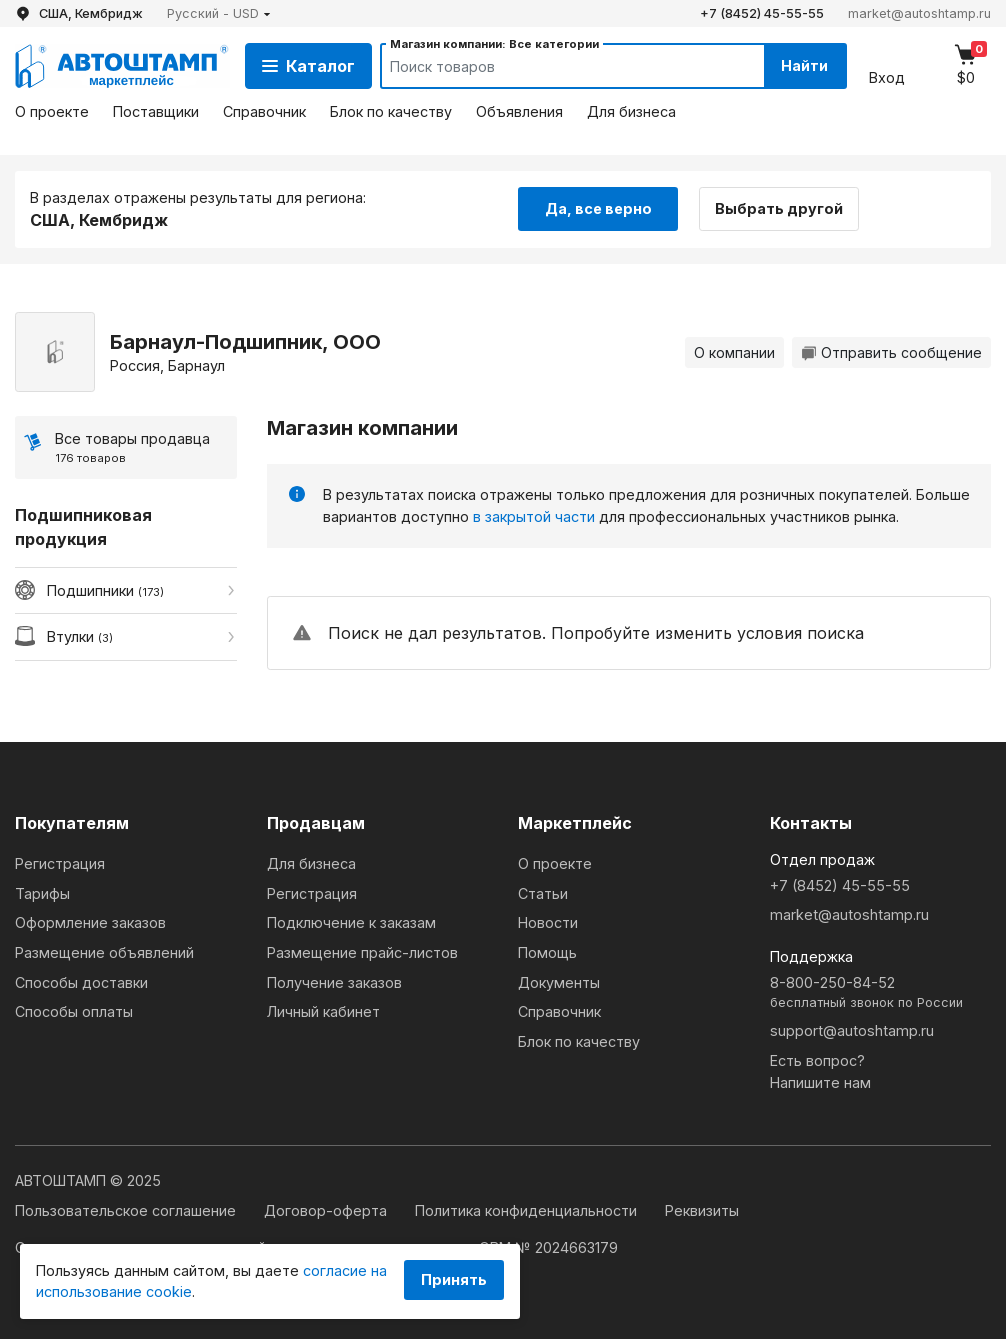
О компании (734, 352)
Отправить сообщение (891, 352)
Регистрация (60, 863)
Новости (548, 922)
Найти (804, 65)
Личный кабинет (323, 1011)
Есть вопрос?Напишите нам (820, 1071)
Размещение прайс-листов (362, 952)
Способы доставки (81, 982)
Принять (454, 1279)
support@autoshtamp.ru (852, 1030)
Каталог (308, 66)
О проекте (52, 111)
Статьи (543, 893)
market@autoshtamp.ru (919, 13)
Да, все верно (598, 208)
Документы (559, 982)
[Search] (554, 66)
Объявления (519, 111)
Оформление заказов (90, 922)
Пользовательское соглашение (127, 1210)
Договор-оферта (327, 1210)
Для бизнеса (631, 111)
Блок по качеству (391, 111)
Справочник (264, 111)
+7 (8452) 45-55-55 (762, 13)
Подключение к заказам (351, 922)
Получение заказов (334, 982)
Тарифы (42, 893)
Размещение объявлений (104, 952)
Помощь (547, 952)
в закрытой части (534, 516)
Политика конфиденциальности (528, 1210)
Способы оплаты (74, 1011)
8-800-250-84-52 (881, 993)
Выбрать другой (779, 208)
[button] (219, 13)
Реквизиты (702, 1210)
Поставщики (156, 111)
